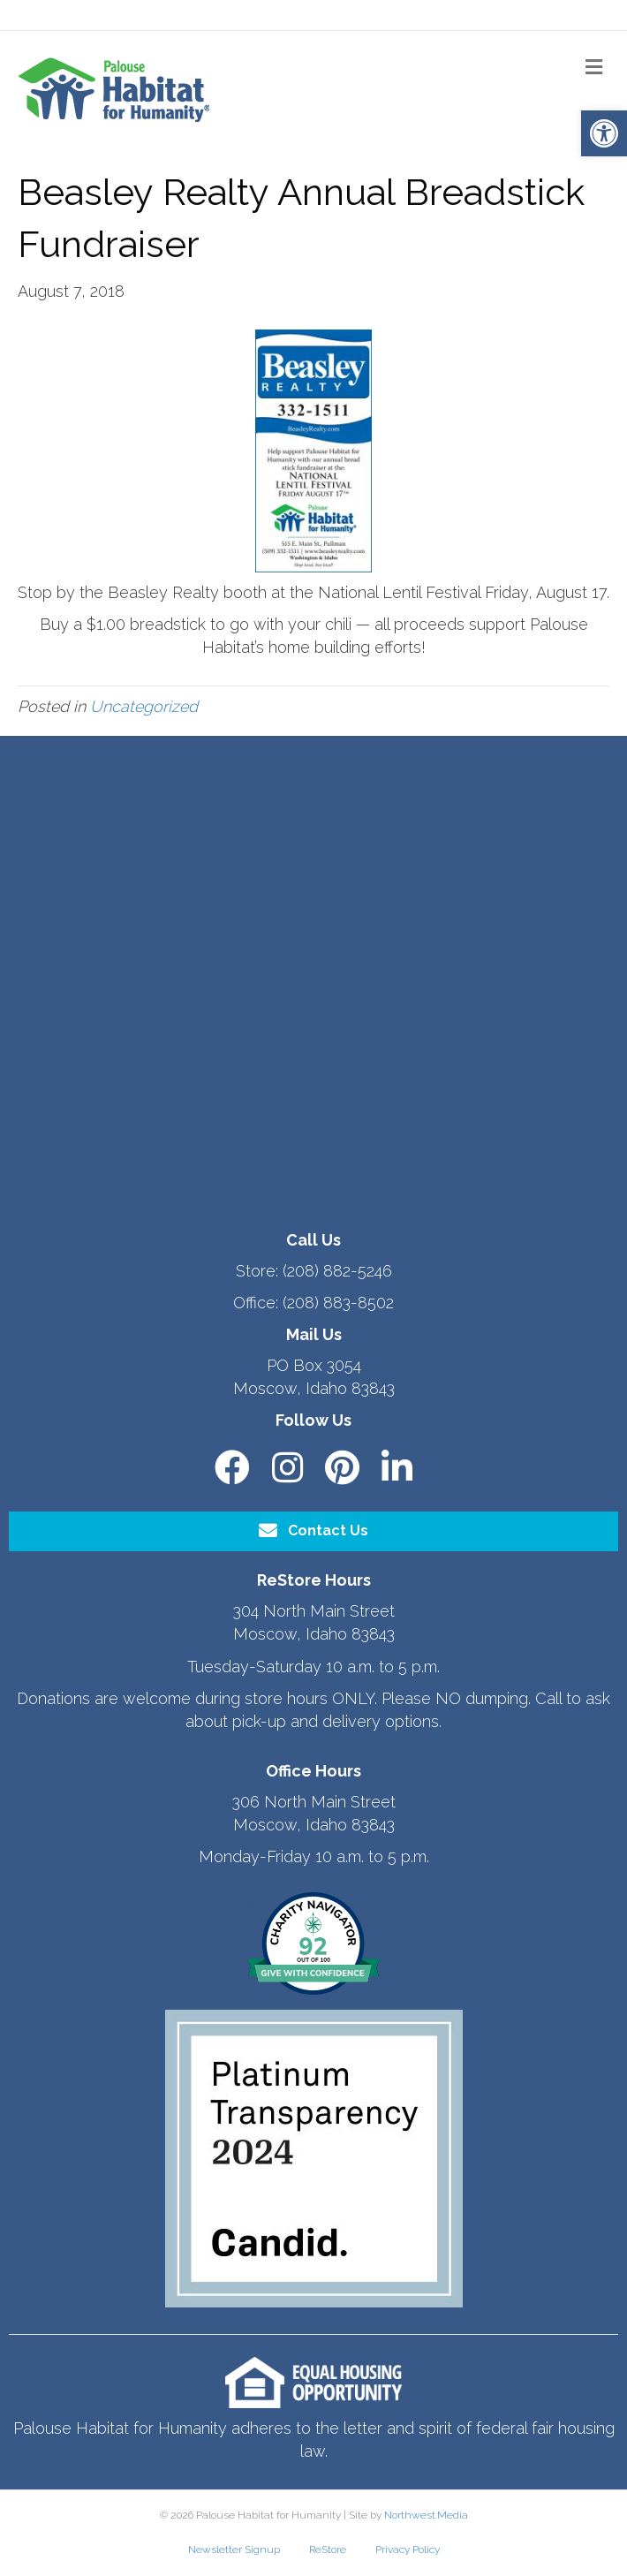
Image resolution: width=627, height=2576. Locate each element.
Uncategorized (144, 706)
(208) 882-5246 (337, 1270)
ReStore (327, 2549)
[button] (604, 133)
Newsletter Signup (234, 2549)
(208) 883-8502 (338, 1302)
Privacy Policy (407, 2549)
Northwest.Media (426, 2515)
